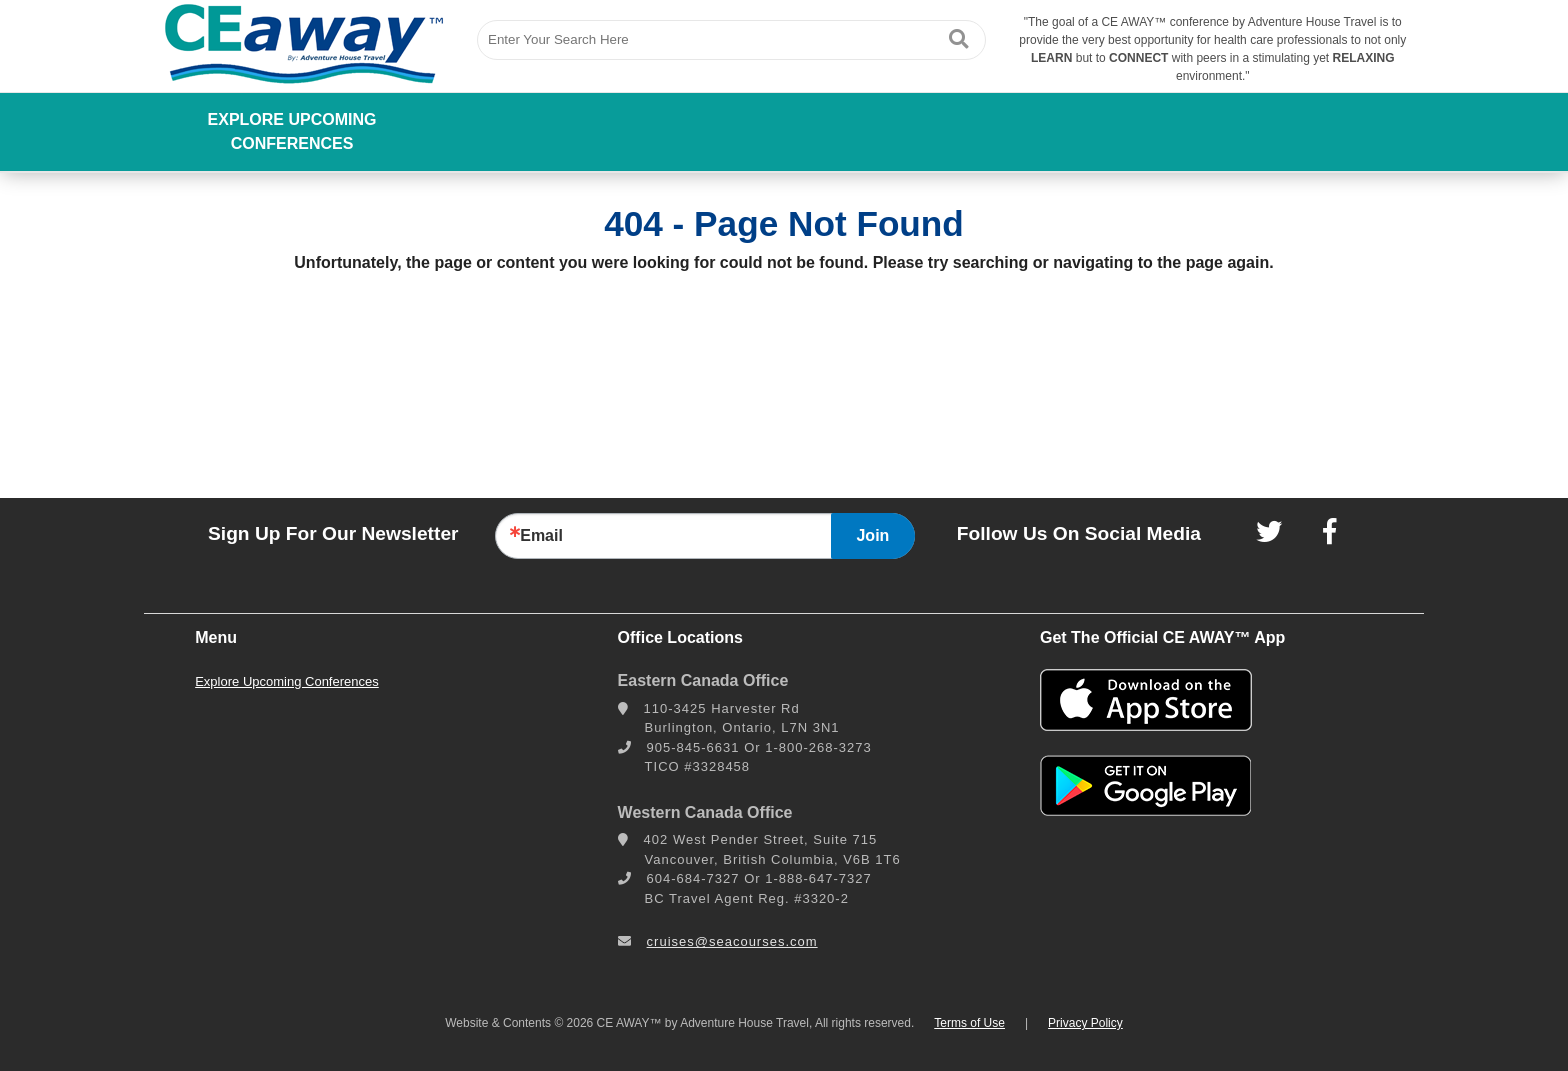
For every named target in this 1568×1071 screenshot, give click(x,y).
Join (872, 535)
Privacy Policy (1085, 1023)
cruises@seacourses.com (732, 941)
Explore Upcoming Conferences (292, 131)
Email (541, 536)
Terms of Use (969, 1023)
